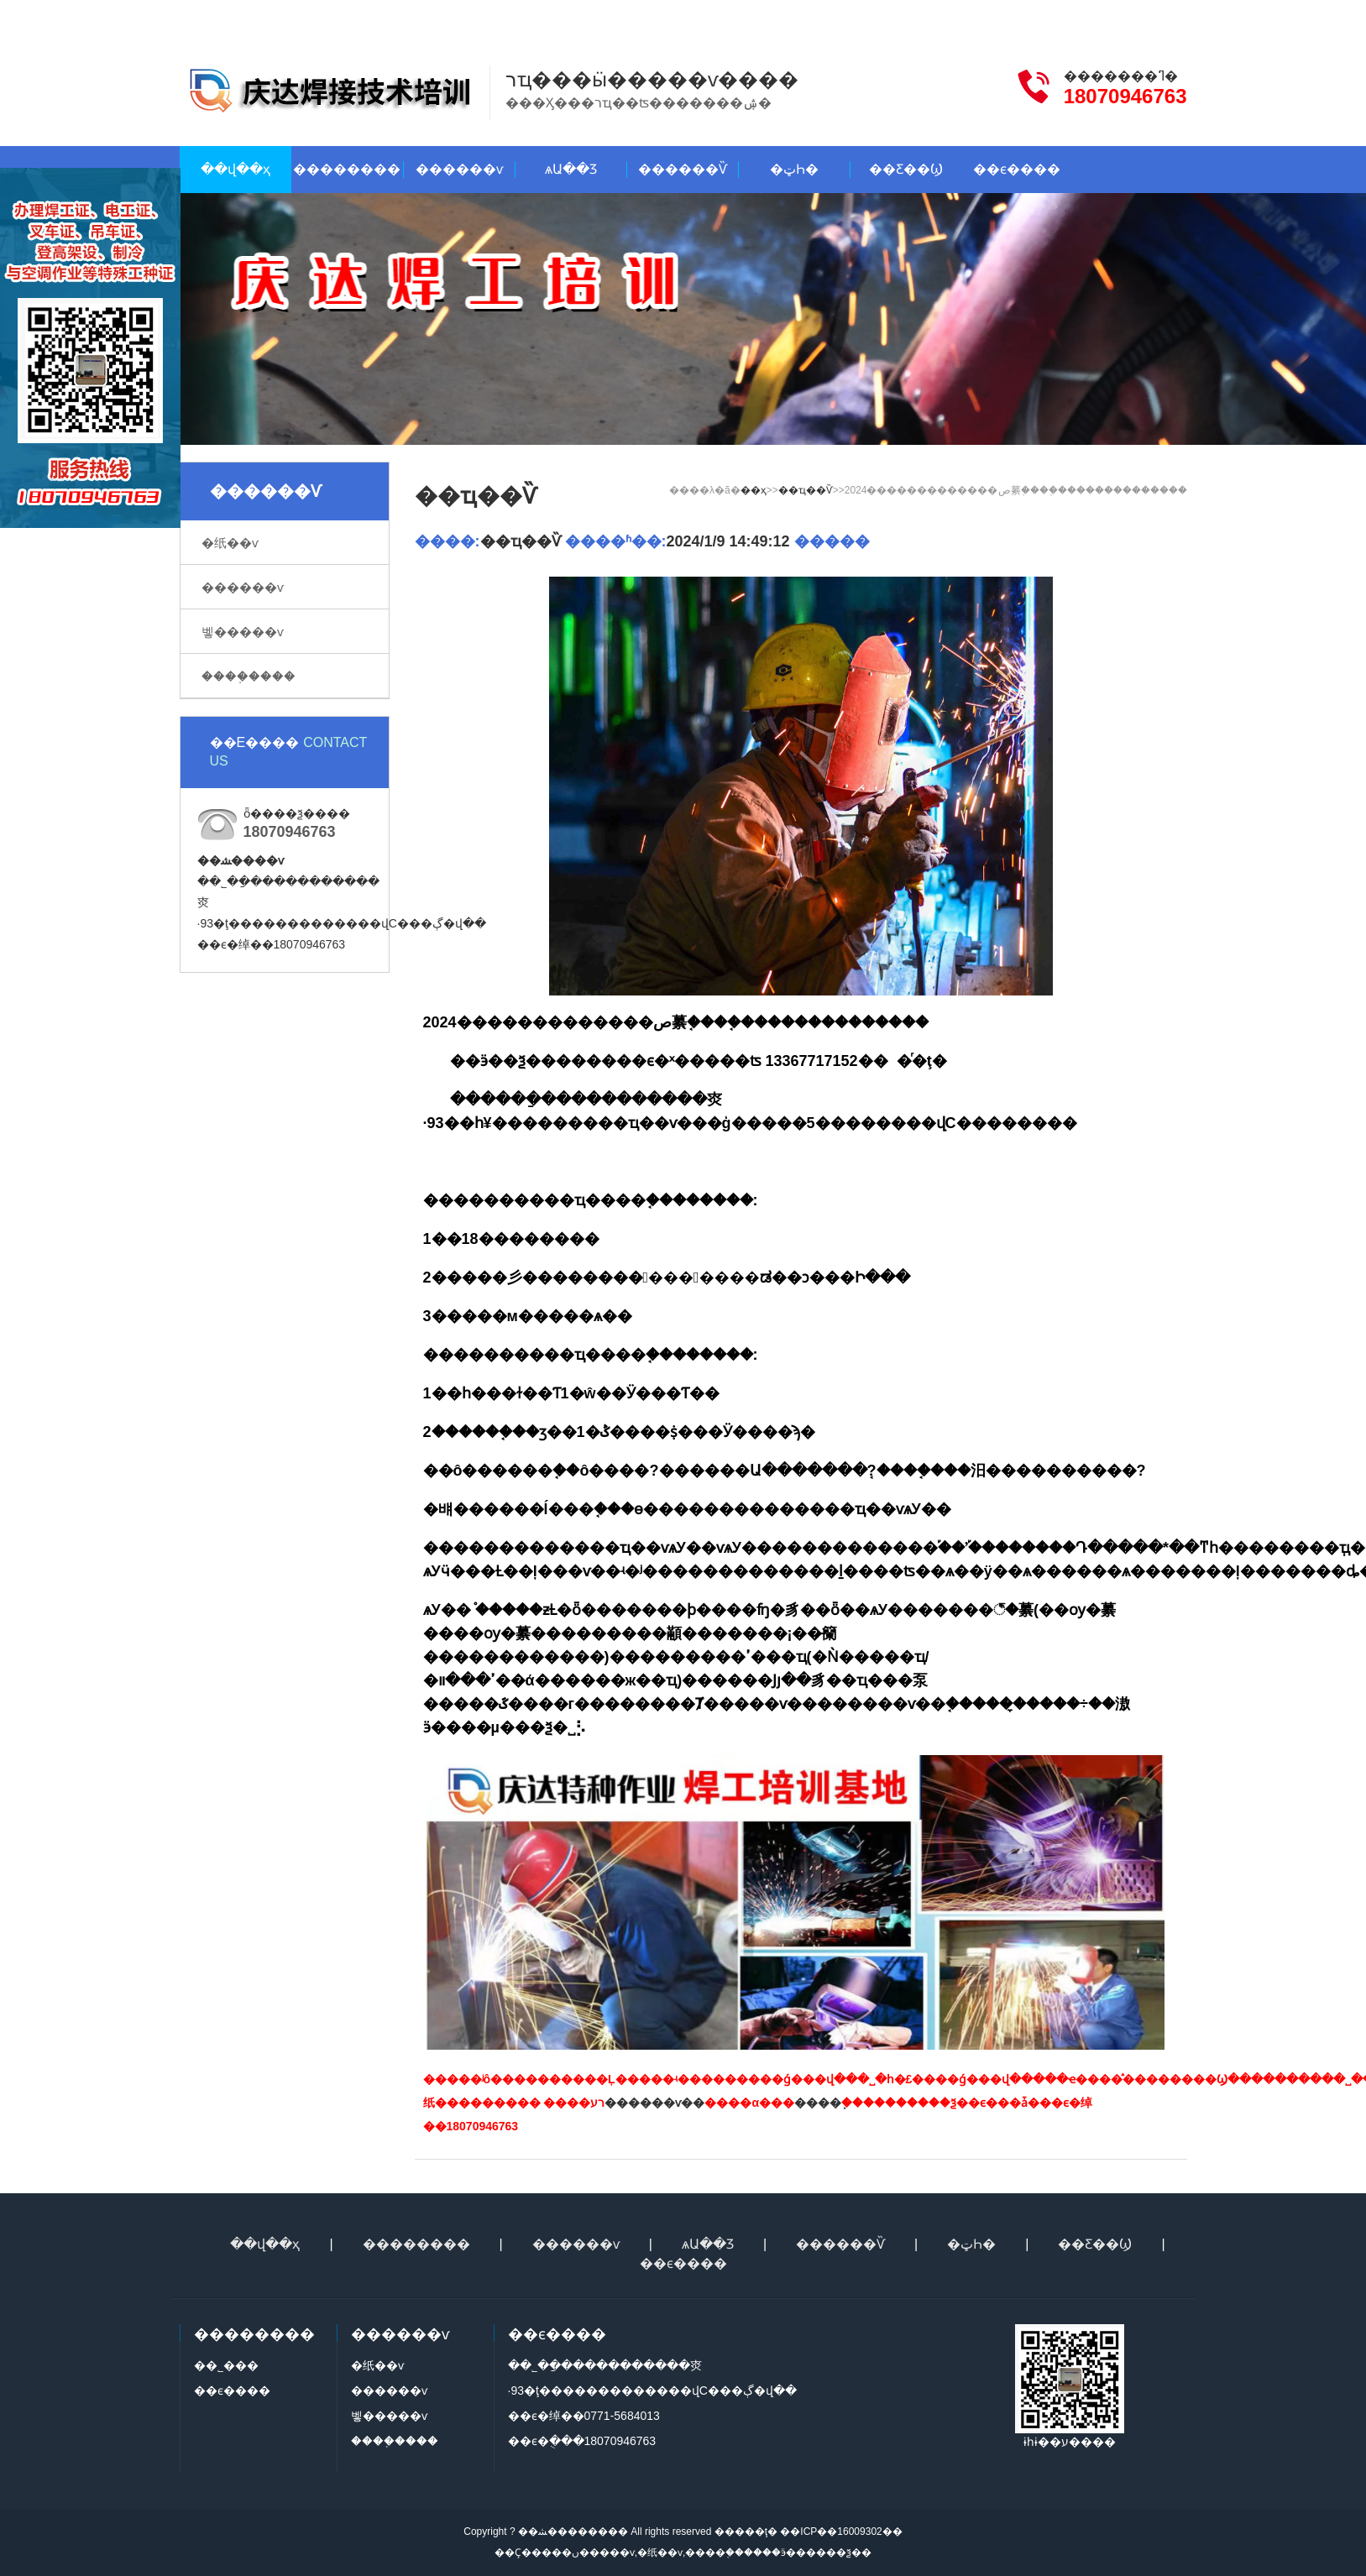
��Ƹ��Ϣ (906, 169)
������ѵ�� (654, 2102)
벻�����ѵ (242, 631)
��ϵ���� (1063, 15)
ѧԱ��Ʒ (571, 169)
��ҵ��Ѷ (805, 490)
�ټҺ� (794, 169)
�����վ (1154, 15)
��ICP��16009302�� (840, 2531)
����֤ (817, 2102)
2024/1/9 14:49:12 (728, 541)
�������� (346, 169)
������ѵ (459, 169)
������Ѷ (682, 169)
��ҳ (754, 490)
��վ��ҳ (235, 169)
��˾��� (226, 2365)
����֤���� (248, 676)
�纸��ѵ (230, 543)
